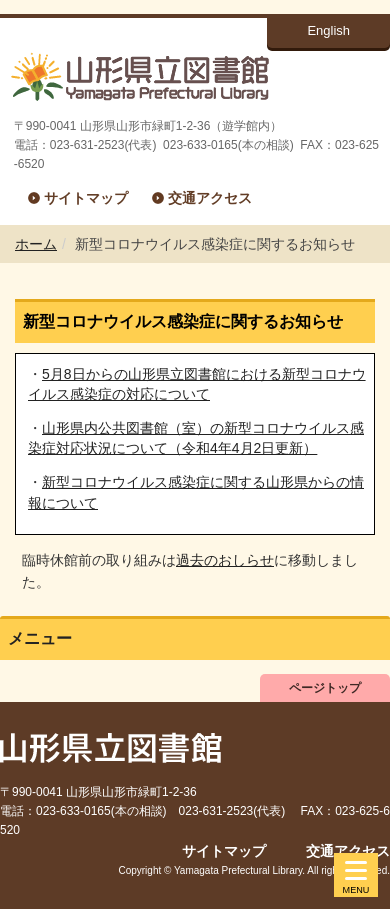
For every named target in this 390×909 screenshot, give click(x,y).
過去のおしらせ (225, 560)
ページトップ (325, 688)
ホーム (36, 244)
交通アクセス (210, 198)
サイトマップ (86, 198)
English (328, 30)
